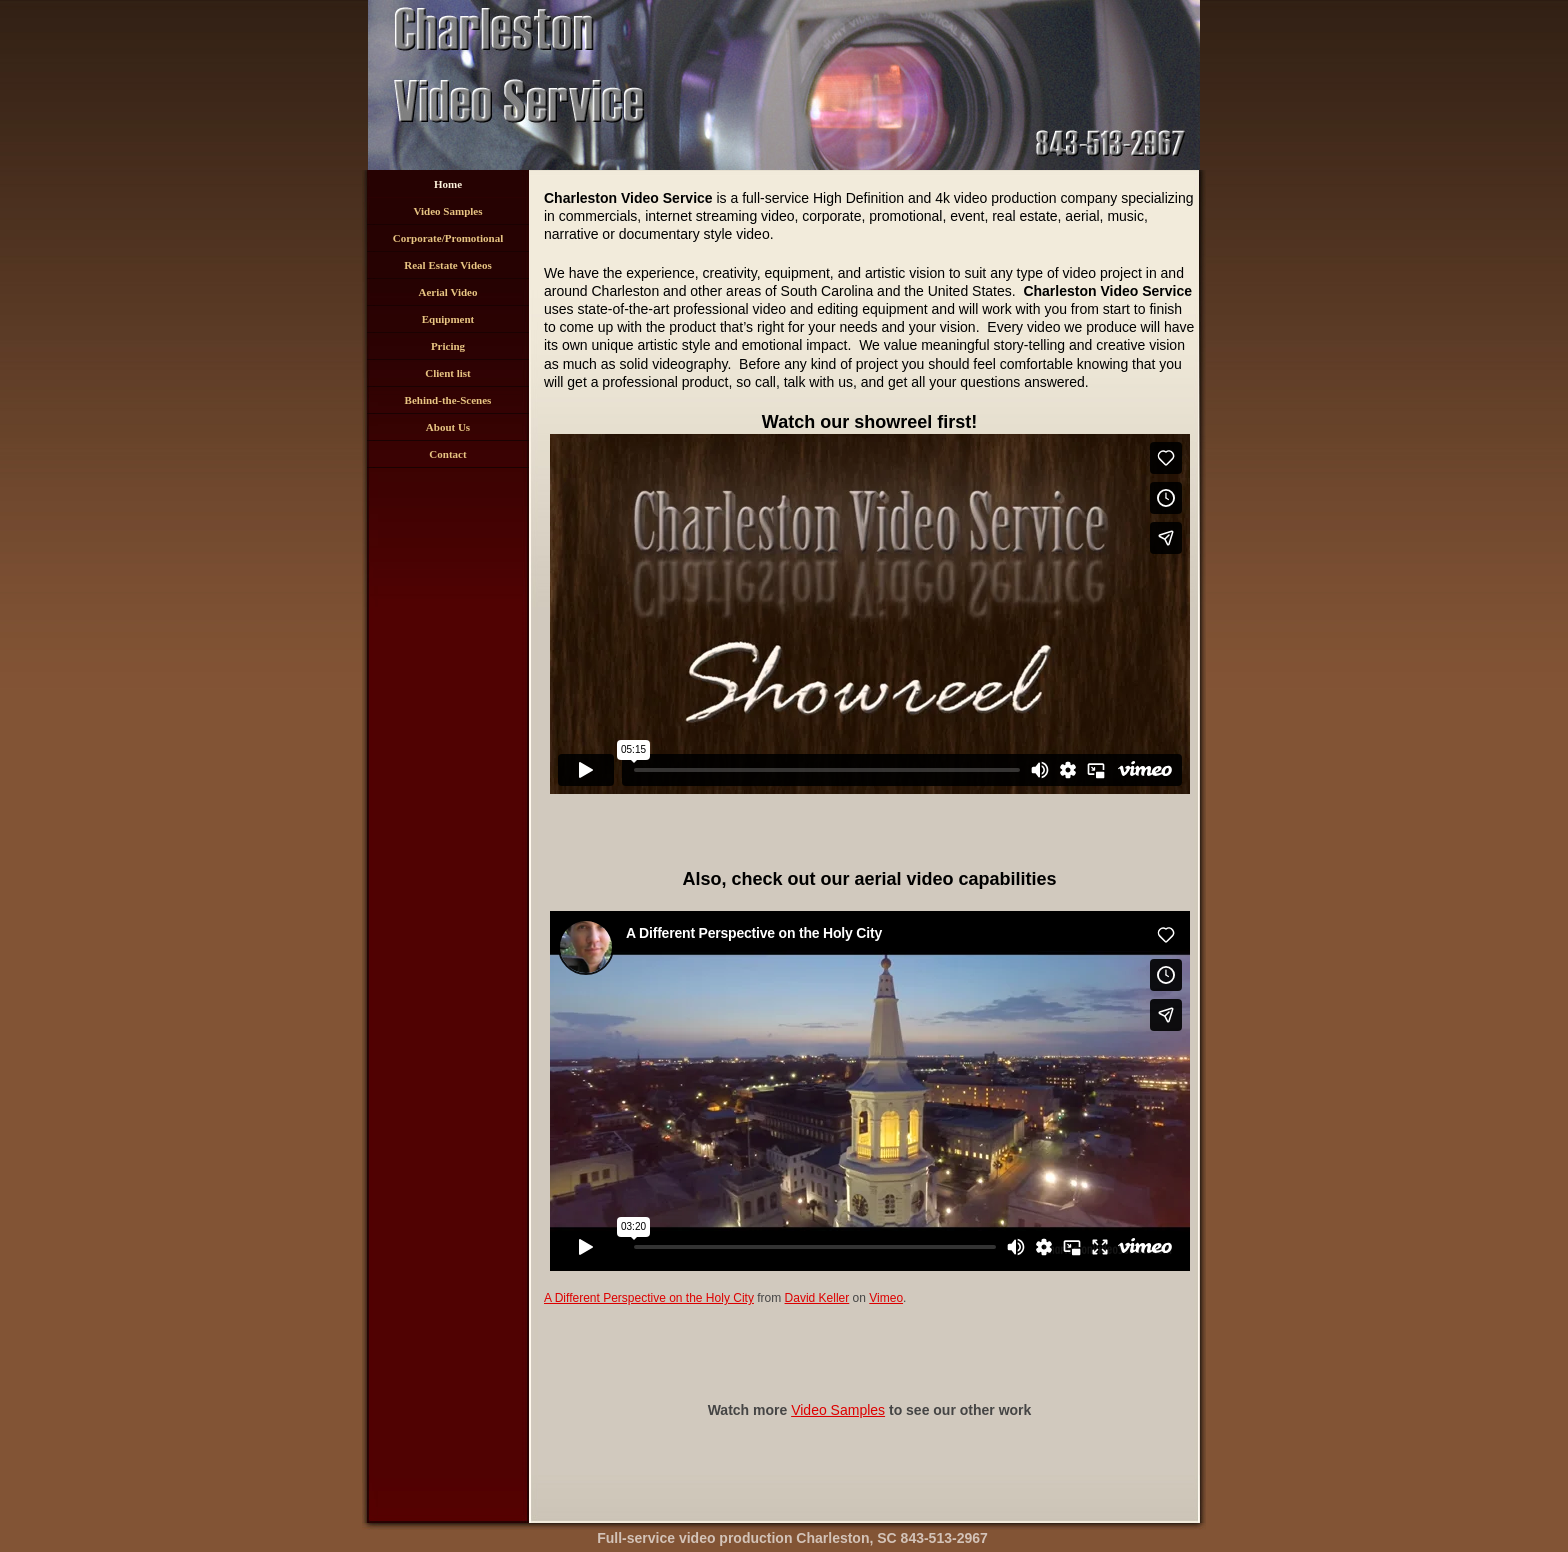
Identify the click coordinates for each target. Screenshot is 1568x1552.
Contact (447, 454)
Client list (448, 373)
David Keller (817, 1298)
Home (448, 184)
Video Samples (448, 211)
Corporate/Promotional (448, 238)
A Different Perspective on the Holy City (649, 1298)
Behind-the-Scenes (448, 400)
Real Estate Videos (447, 265)
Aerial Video (448, 292)
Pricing (448, 346)
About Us (448, 427)
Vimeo (886, 1298)
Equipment (448, 319)
